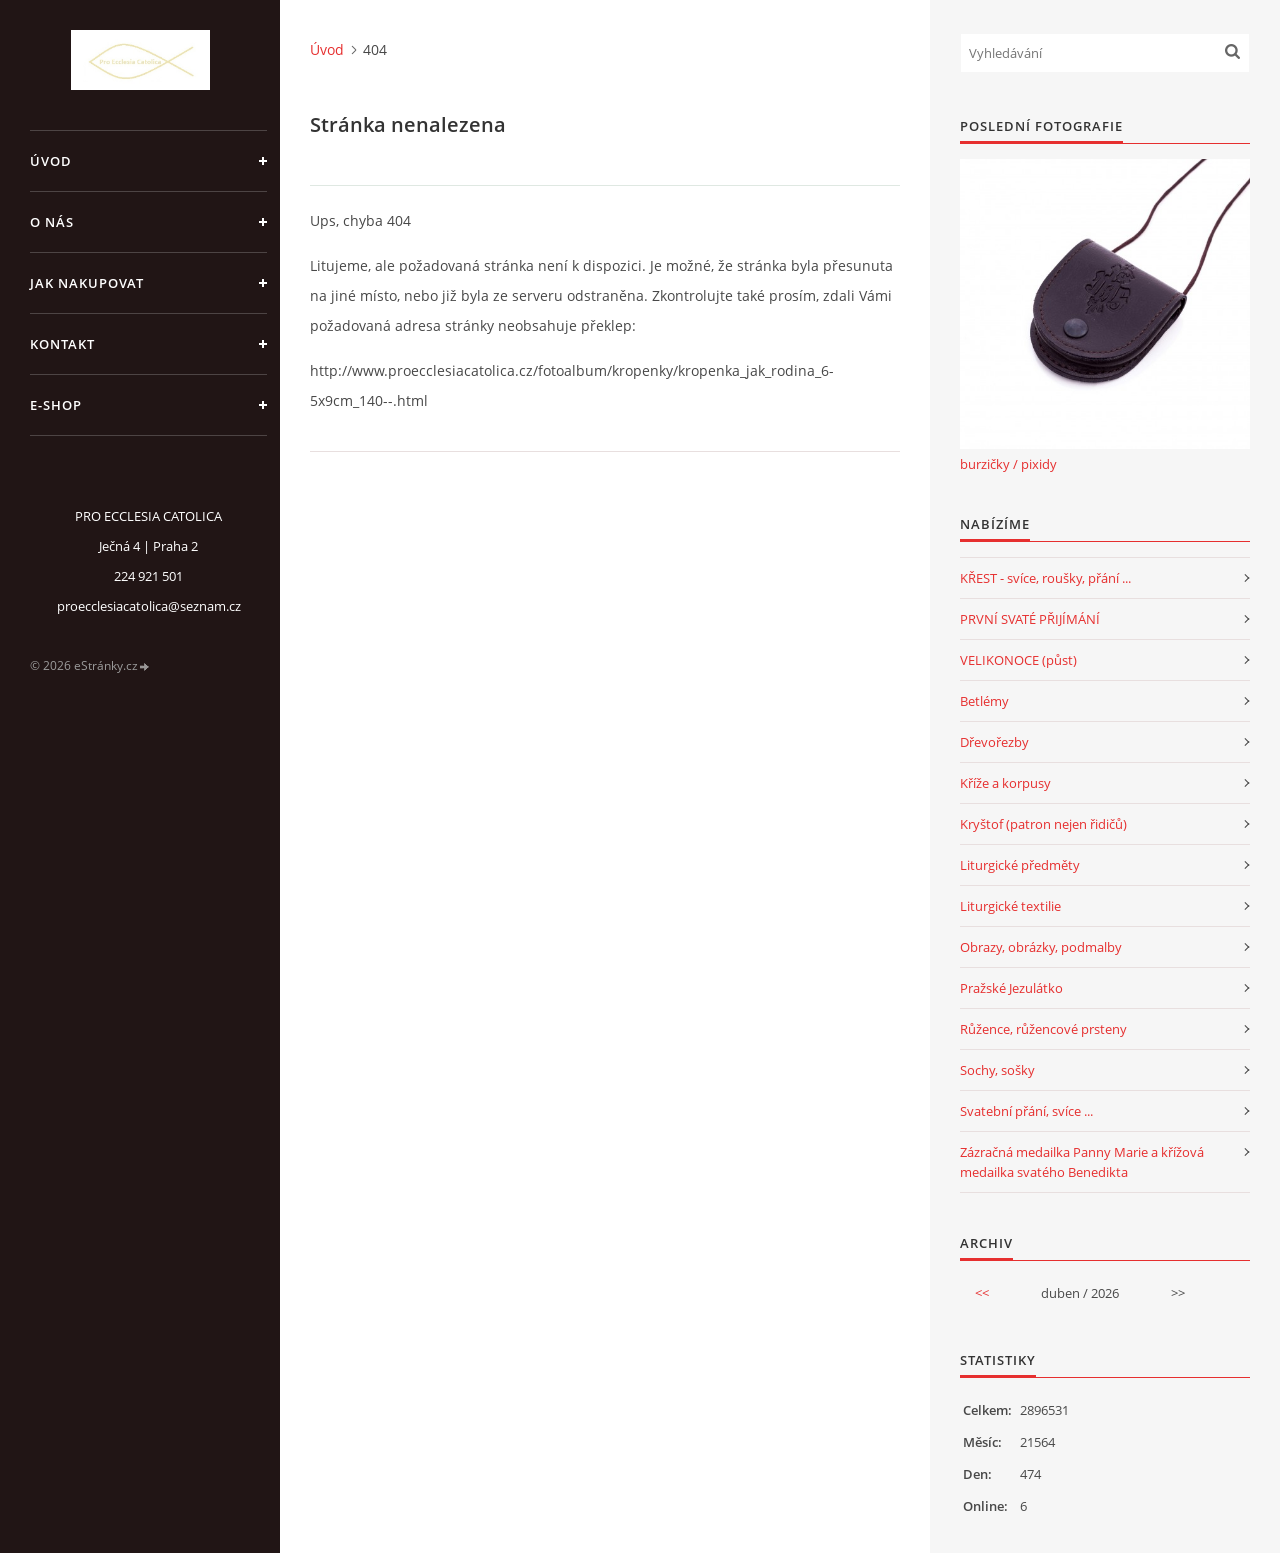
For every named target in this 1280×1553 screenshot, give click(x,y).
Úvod (51, 161)
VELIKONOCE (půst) (1018, 660)
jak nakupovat (87, 283)
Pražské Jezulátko (1011, 988)
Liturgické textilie (1010, 906)
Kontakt (62, 344)
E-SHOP (56, 405)
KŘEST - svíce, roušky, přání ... (1045, 578)
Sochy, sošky (997, 1070)
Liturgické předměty (1020, 865)
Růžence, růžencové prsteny (1043, 1029)
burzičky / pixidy (1008, 464)
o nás (52, 222)
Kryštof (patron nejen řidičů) (1043, 824)
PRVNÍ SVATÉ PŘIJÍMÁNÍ (1030, 619)
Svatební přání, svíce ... (1026, 1111)
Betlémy (984, 701)
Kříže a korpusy (1005, 783)
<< (982, 1293)
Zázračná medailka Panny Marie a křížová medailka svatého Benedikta (1082, 1162)
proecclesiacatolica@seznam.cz (149, 606)
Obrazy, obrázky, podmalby (1041, 947)
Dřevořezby (994, 742)
